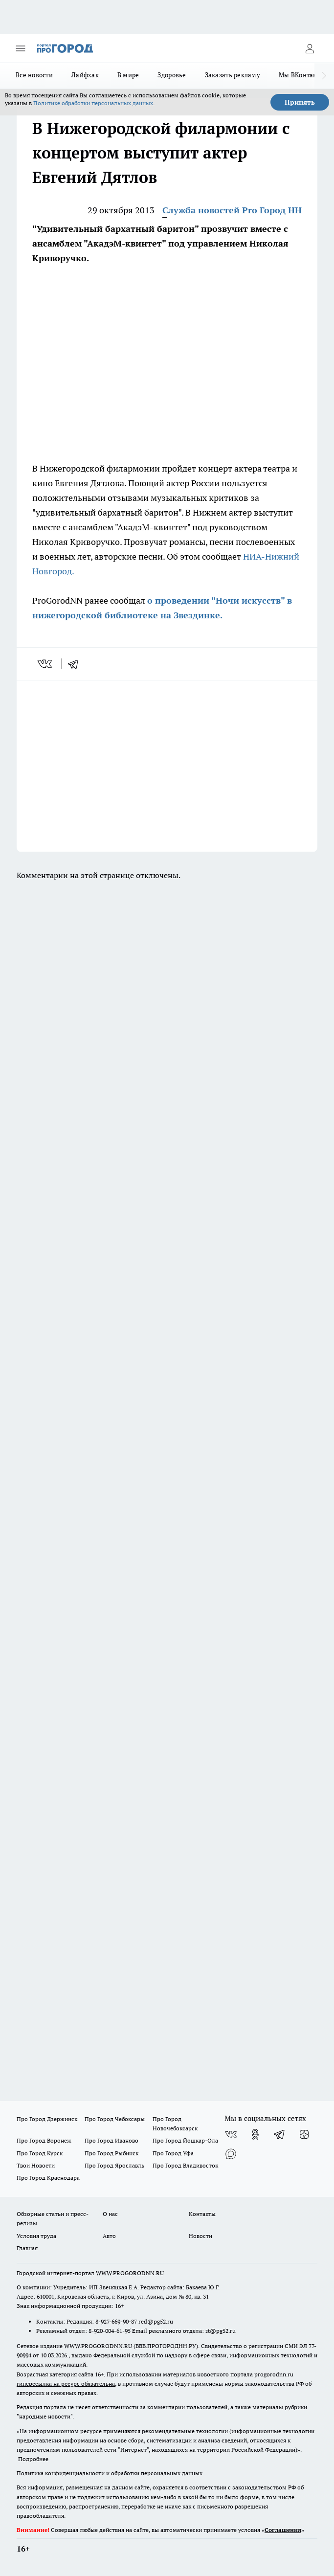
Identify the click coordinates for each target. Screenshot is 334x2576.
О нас (110, 2213)
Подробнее (33, 2459)
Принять (300, 102)
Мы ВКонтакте (301, 74)
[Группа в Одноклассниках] (255, 2134)
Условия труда (36, 2235)
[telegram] (76, 664)
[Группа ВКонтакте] (231, 2134)
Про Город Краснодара (48, 2177)
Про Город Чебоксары (115, 2119)
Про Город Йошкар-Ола (185, 2140)
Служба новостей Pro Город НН (232, 210)
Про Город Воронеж (44, 2140)
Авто (109, 2235)
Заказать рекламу (232, 74)
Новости (200, 2235)
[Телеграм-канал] (279, 2134)
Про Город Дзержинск (47, 2119)
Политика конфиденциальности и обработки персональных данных (109, 2473)
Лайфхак (85, 74)
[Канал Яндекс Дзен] (304, 2134)
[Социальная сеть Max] (231, 2154)
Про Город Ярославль (114, 2165)
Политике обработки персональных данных (93, 103)
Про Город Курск (40, 2153)
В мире (128, 74)
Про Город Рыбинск (111, 2153)
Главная (27, 2248)
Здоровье (171, 74)
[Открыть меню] (20, 48)
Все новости (34, 74)
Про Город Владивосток (185, 2165)
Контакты (202, 2213)
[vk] (45, 664)
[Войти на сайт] (309, 48)
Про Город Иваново (111, 2140)
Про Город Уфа (173, 2153)
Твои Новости (36, 2165)
